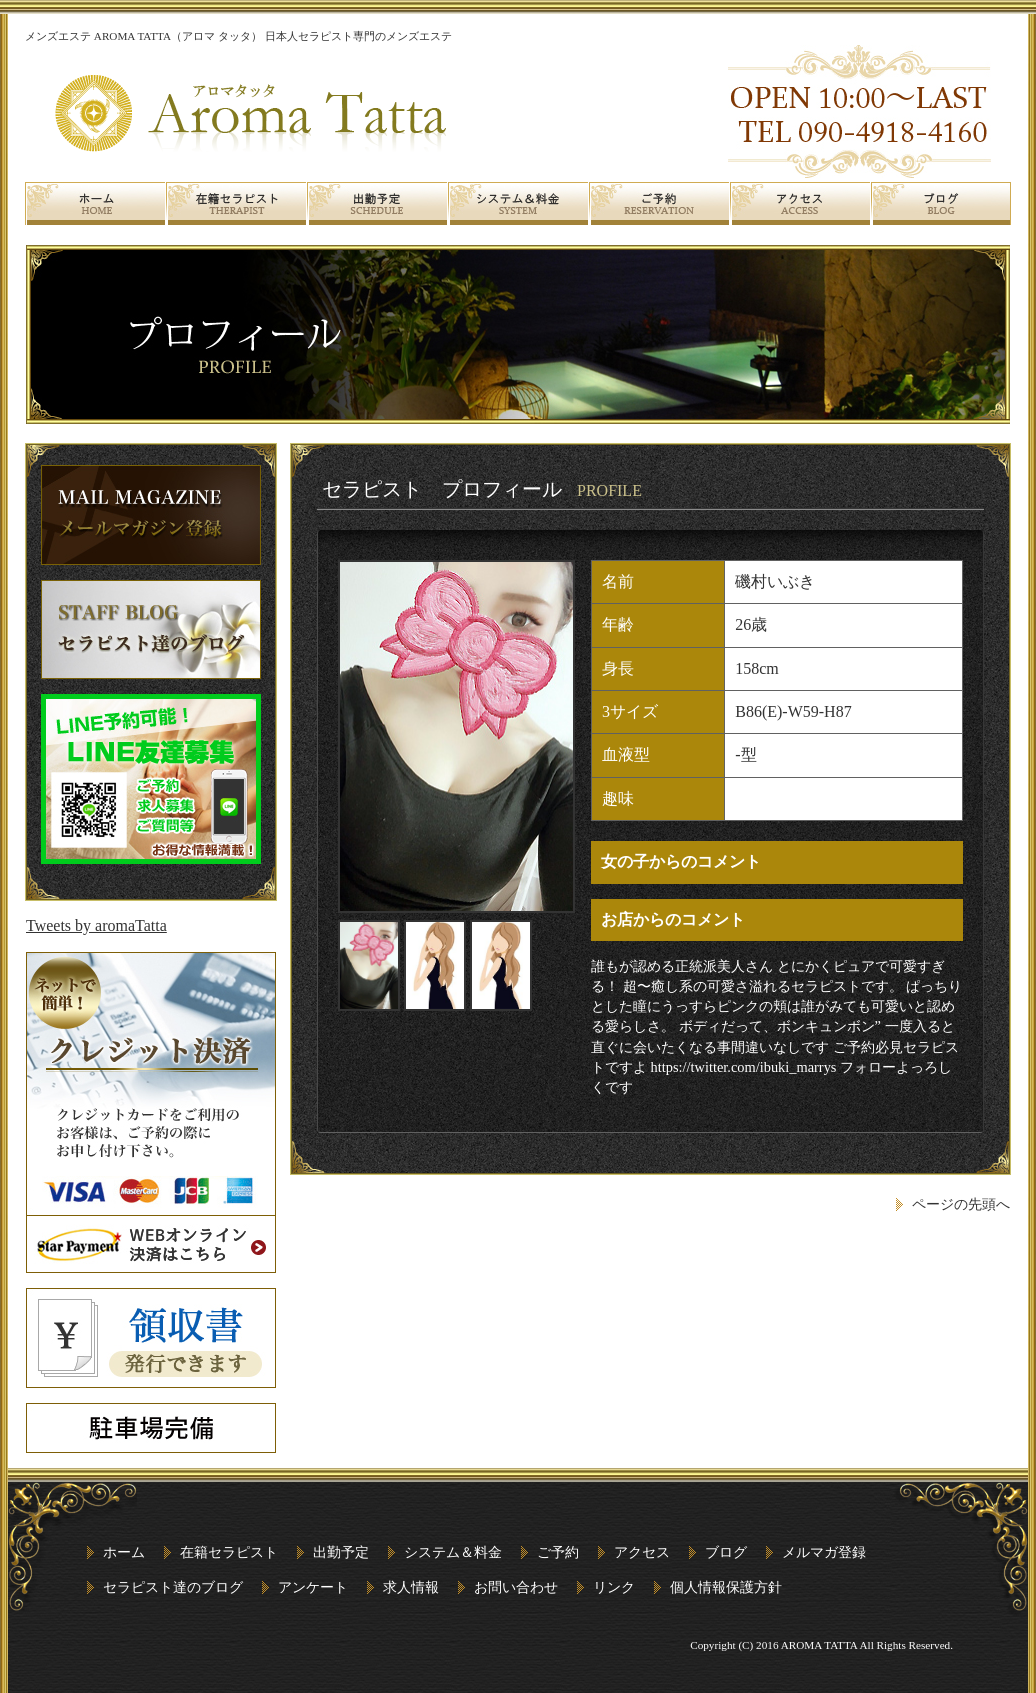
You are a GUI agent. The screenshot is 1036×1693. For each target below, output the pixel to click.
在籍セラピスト (229, 1552)
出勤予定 (341, 1552)
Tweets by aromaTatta (96, 925)
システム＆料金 (453, 1552)
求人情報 (411, 1587)
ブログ (726, 1552)
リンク (614, 1587)
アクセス (642, 1552)
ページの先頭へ (961, 1204)
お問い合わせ (516, 1587)
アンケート (313, 1587)
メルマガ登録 (824, 1552)
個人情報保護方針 (726, 1587)
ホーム (124, 1552)
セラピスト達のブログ (173, 1587)
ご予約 (558, 1552)
